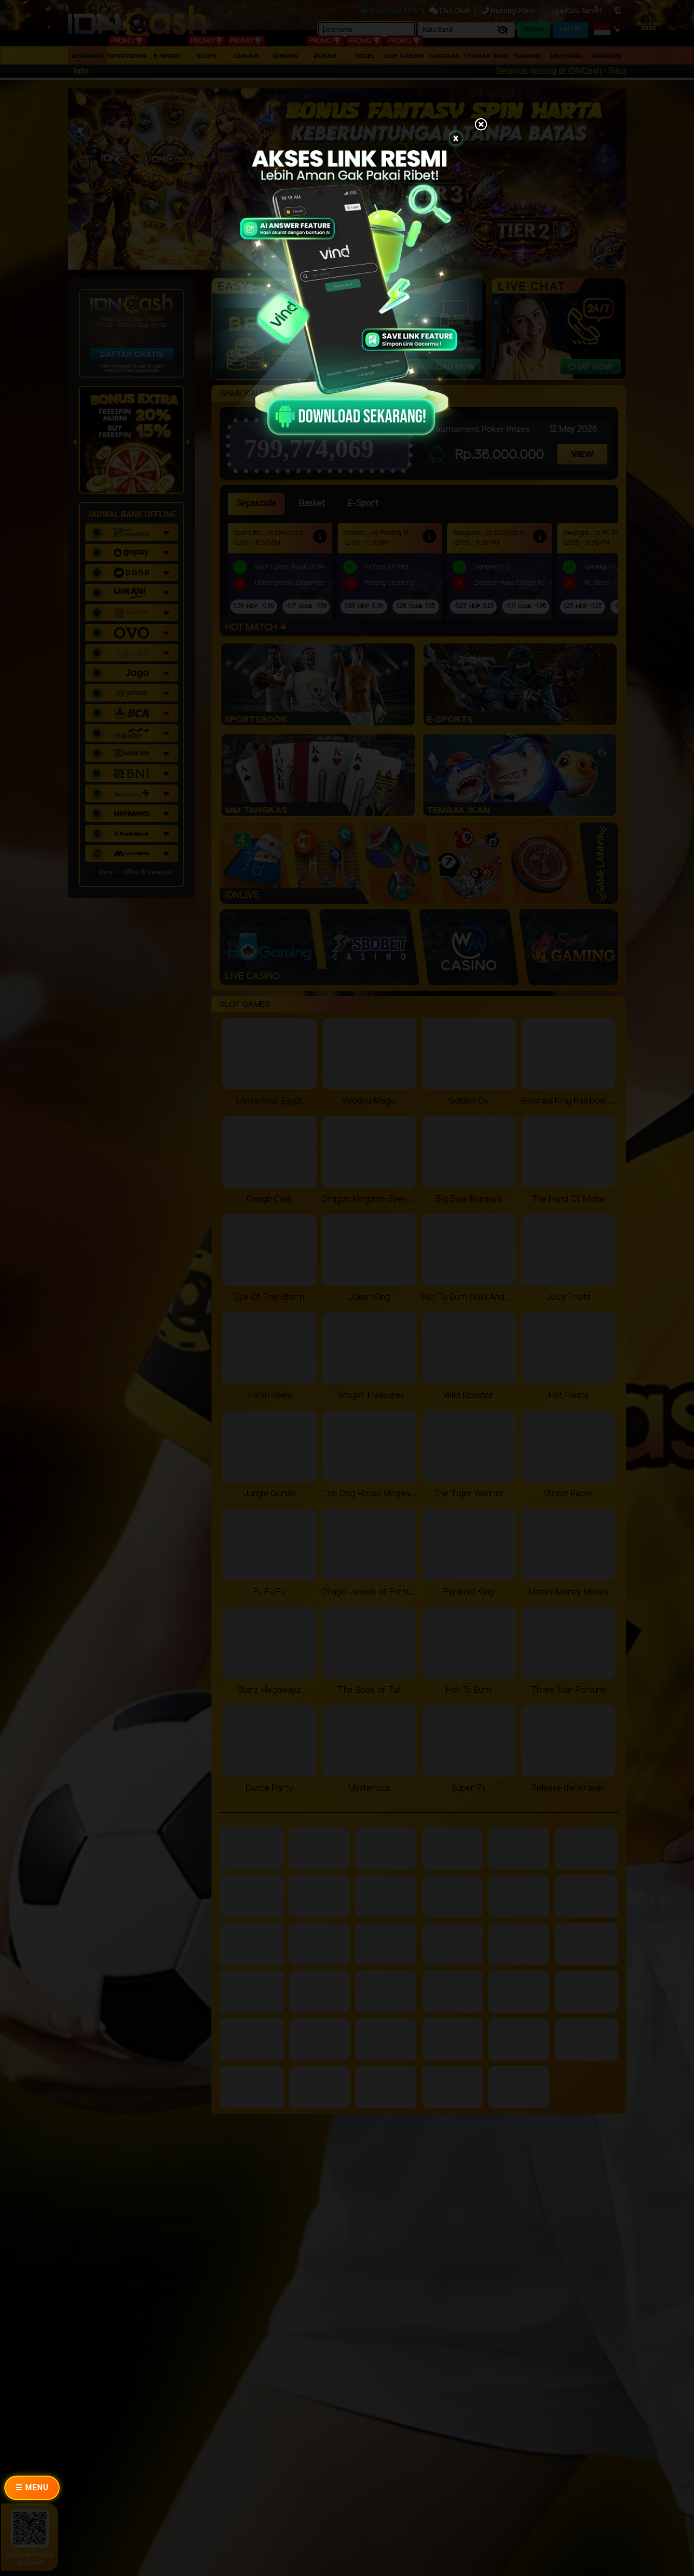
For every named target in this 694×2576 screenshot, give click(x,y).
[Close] (481, 125)
